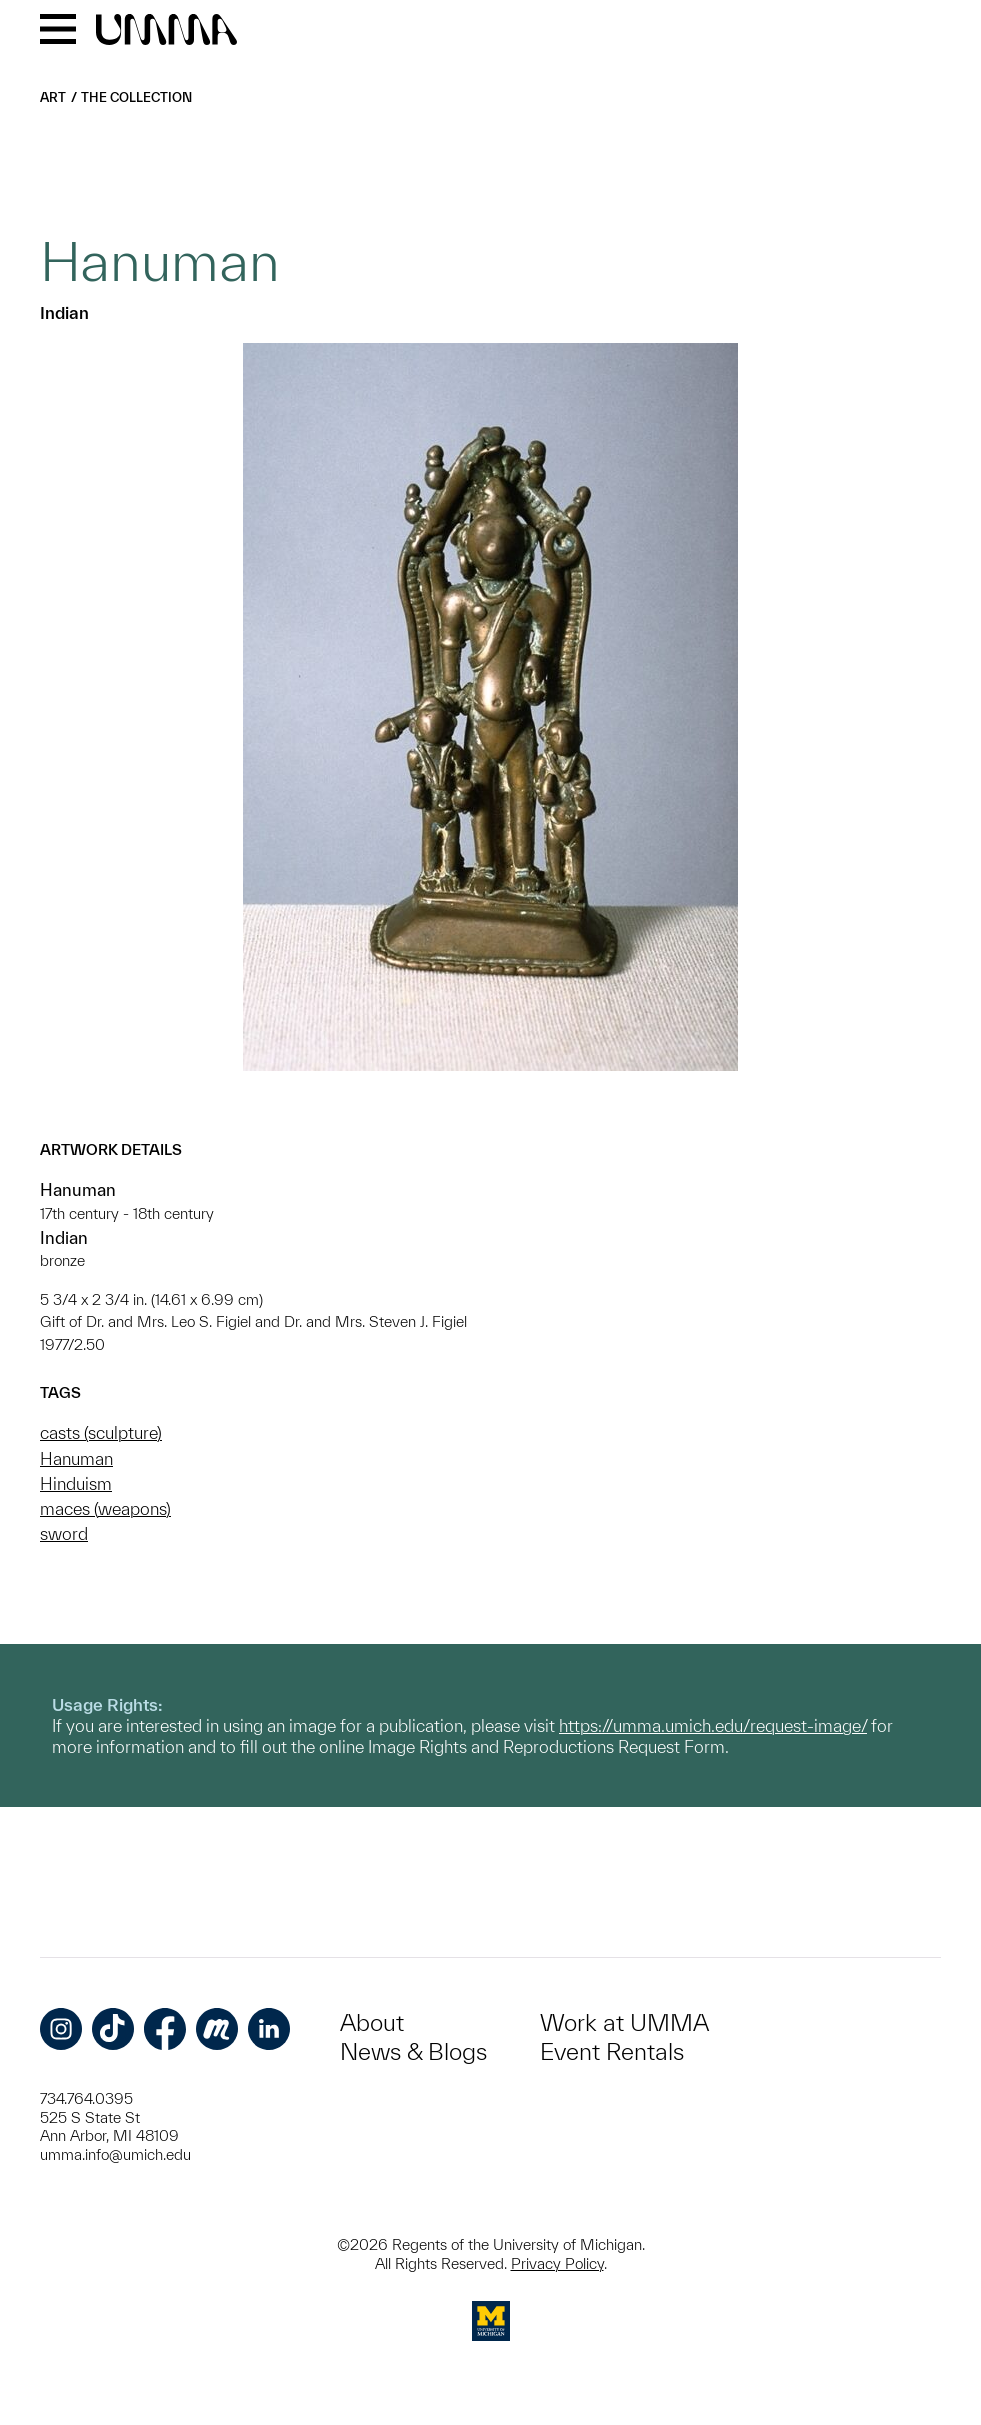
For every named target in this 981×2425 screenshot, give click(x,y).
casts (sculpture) (101, 1432)
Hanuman (76, 1458)
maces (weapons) (105, 1508)
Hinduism (76, 1483)
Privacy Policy (557, 2263)
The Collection (136, 97)
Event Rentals (612, 2051)
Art (53, 97)
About (372, 2022)
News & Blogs (413, 2051)
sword (64, 1533)
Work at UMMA (624, 2022)
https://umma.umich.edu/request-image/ (713, 1725)
